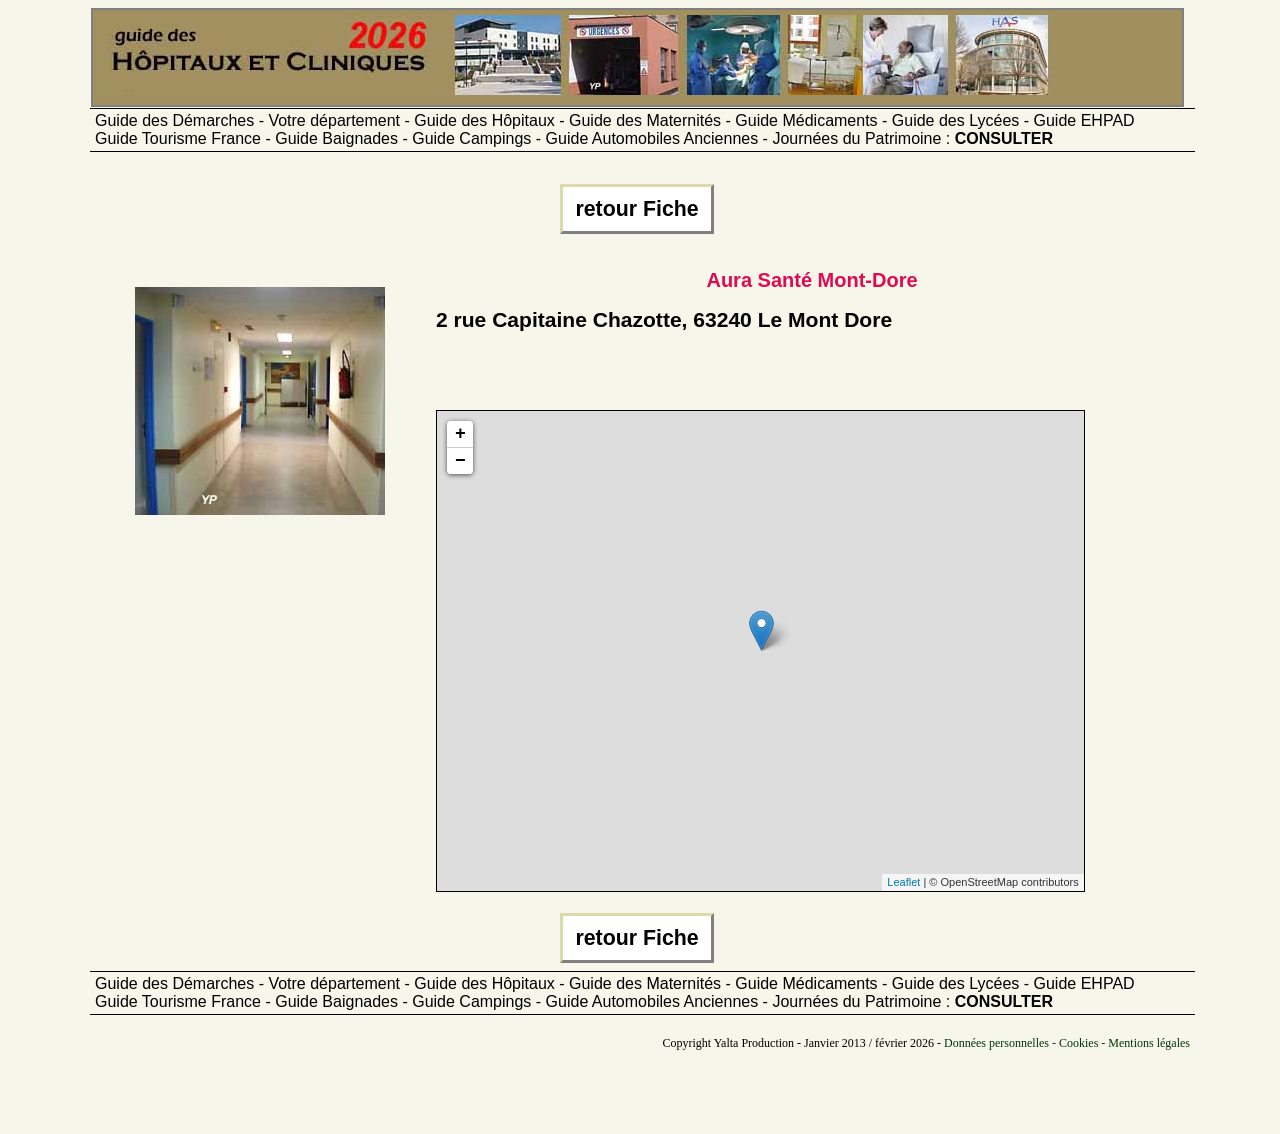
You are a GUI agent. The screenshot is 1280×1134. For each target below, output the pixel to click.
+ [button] (460, 434)
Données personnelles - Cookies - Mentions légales (1067, 1043)
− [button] (460, 461)
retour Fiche (636, 209)
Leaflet (903, 882)
